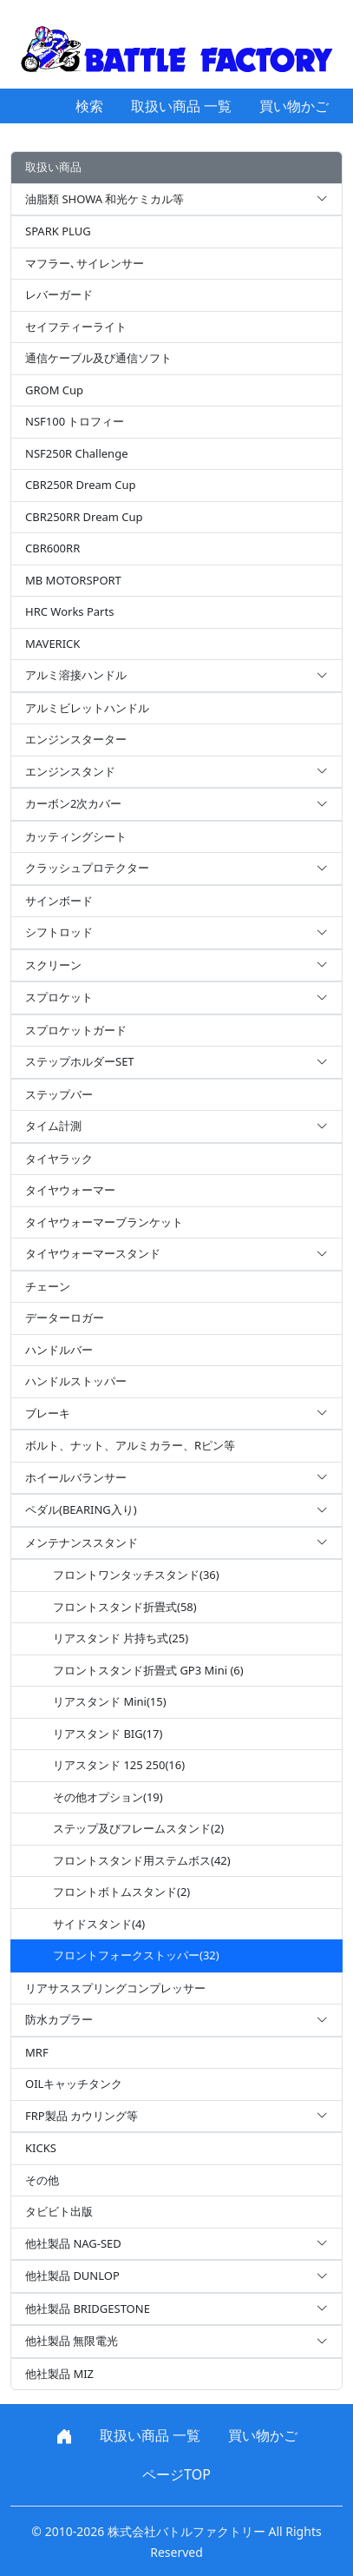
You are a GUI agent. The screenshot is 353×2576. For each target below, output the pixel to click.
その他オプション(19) (108, 1797)
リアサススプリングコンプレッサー (115, 1988)
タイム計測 (176, 1126)
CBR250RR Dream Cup (84, 517)
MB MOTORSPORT (73, 580)
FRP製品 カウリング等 (176, 2116)
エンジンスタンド (176, 772)
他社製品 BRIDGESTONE (176, 2309)
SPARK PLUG (58, 231)
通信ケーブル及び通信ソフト (98, 358)
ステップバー (59, 1094)
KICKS (40, 2148)
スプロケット (176, 998)
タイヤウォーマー (70, 1190)
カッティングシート (76, 836)
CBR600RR (52, 548)
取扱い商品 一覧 (181, 106)
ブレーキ (176, 1414)
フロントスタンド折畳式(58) (125, 1607)
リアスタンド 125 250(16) (119, 1765)
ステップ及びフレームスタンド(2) (138, 1828)
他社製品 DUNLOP (176, 2276)
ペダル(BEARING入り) (176, 1510)
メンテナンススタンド (176, 1543)
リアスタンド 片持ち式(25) (120, 1638)
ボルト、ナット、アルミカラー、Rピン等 (130, 1445)
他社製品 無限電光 (176, 2341)
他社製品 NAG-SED (176, 2244)
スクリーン (176, 965)
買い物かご (294, 106)
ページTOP (176, 2474)
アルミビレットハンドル (87, 708)
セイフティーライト (76, 326)
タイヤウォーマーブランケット (104, 1222)
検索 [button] (89, 106)
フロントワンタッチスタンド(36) (136, 1574)
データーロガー (64, 1317)
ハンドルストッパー (76, 1381)
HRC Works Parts (69, 611)
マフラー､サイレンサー (84, 263)
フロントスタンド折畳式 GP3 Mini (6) (148, 1670)
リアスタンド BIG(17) (107, 1733)
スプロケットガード (76, 1030)
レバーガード (59, 294)
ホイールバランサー (176, 1478)
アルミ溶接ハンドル (176, 675)
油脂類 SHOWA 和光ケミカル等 (176, 199)
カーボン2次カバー (176, 804)
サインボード (59, 900)
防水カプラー (176, 2020)
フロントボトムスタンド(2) (121, 1891)
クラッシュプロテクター (176, 868)
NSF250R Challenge (76, 453)
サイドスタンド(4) (99, 1924)
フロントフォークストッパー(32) (136, 1955)
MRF (37, 2052)
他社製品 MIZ (59, 2373)
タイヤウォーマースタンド (176, 1254)
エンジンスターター (76, 739)
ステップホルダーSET (176, 1062)
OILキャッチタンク (73, 2083)
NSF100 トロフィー (74, 421)
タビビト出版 (59, 2211)
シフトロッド (176, 932)
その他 (42, 2180)
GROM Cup (54, 390)
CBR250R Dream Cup (80, 484)
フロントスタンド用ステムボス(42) (142, 1860)
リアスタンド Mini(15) (110, 1701)
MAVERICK (52, 643)
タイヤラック (59, 1158)
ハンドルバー (59, 1349)
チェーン (47, 1286)
